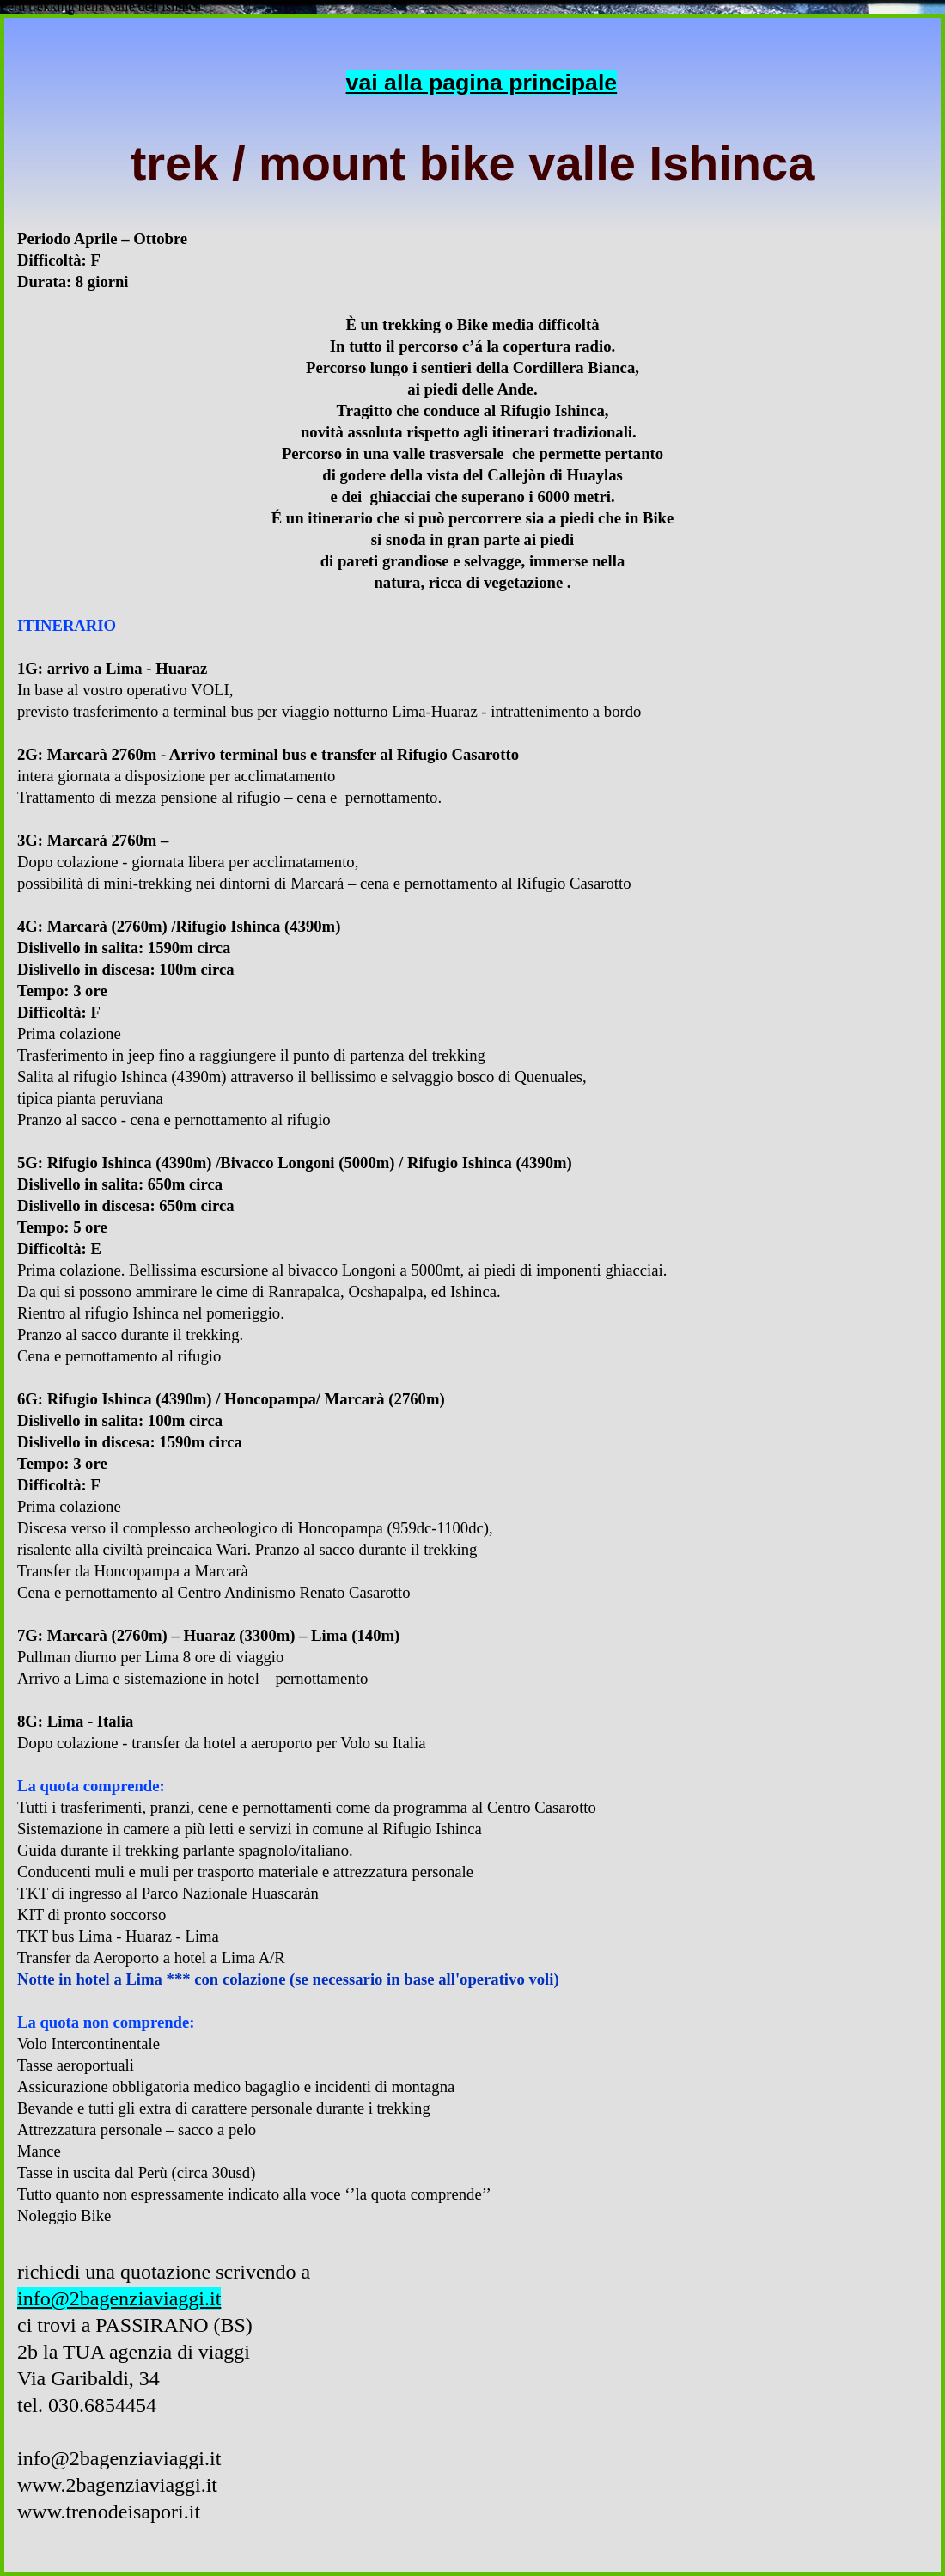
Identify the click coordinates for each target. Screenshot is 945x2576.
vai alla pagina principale (482, 82)
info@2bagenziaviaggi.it (119, 2298)
